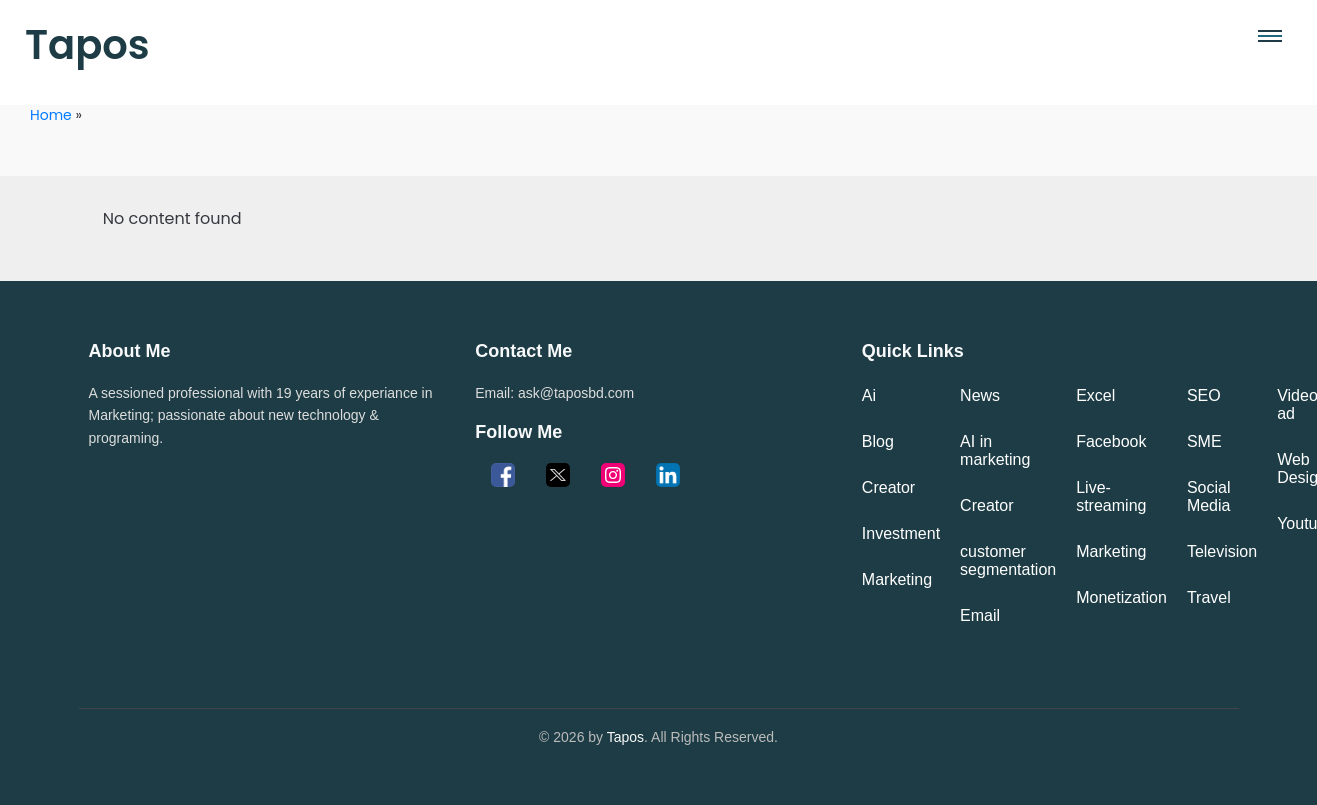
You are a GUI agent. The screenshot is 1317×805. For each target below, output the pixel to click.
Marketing (897, 579)
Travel (1209, 597)
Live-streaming (1111, 496)
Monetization (1121, 597)
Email (980, 615)
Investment (901, 533)
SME (1204, 441)
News (980, 395)
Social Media (1209, 496)
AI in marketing (995, 450)
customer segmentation (1008, 560)
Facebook (1111, 441)
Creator (888, 487)
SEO (1204, 395)
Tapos (87, 45)
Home (51, 115)
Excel (1095, 395)
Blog (878, 441)
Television (1222, 551)
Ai (869, 395)
